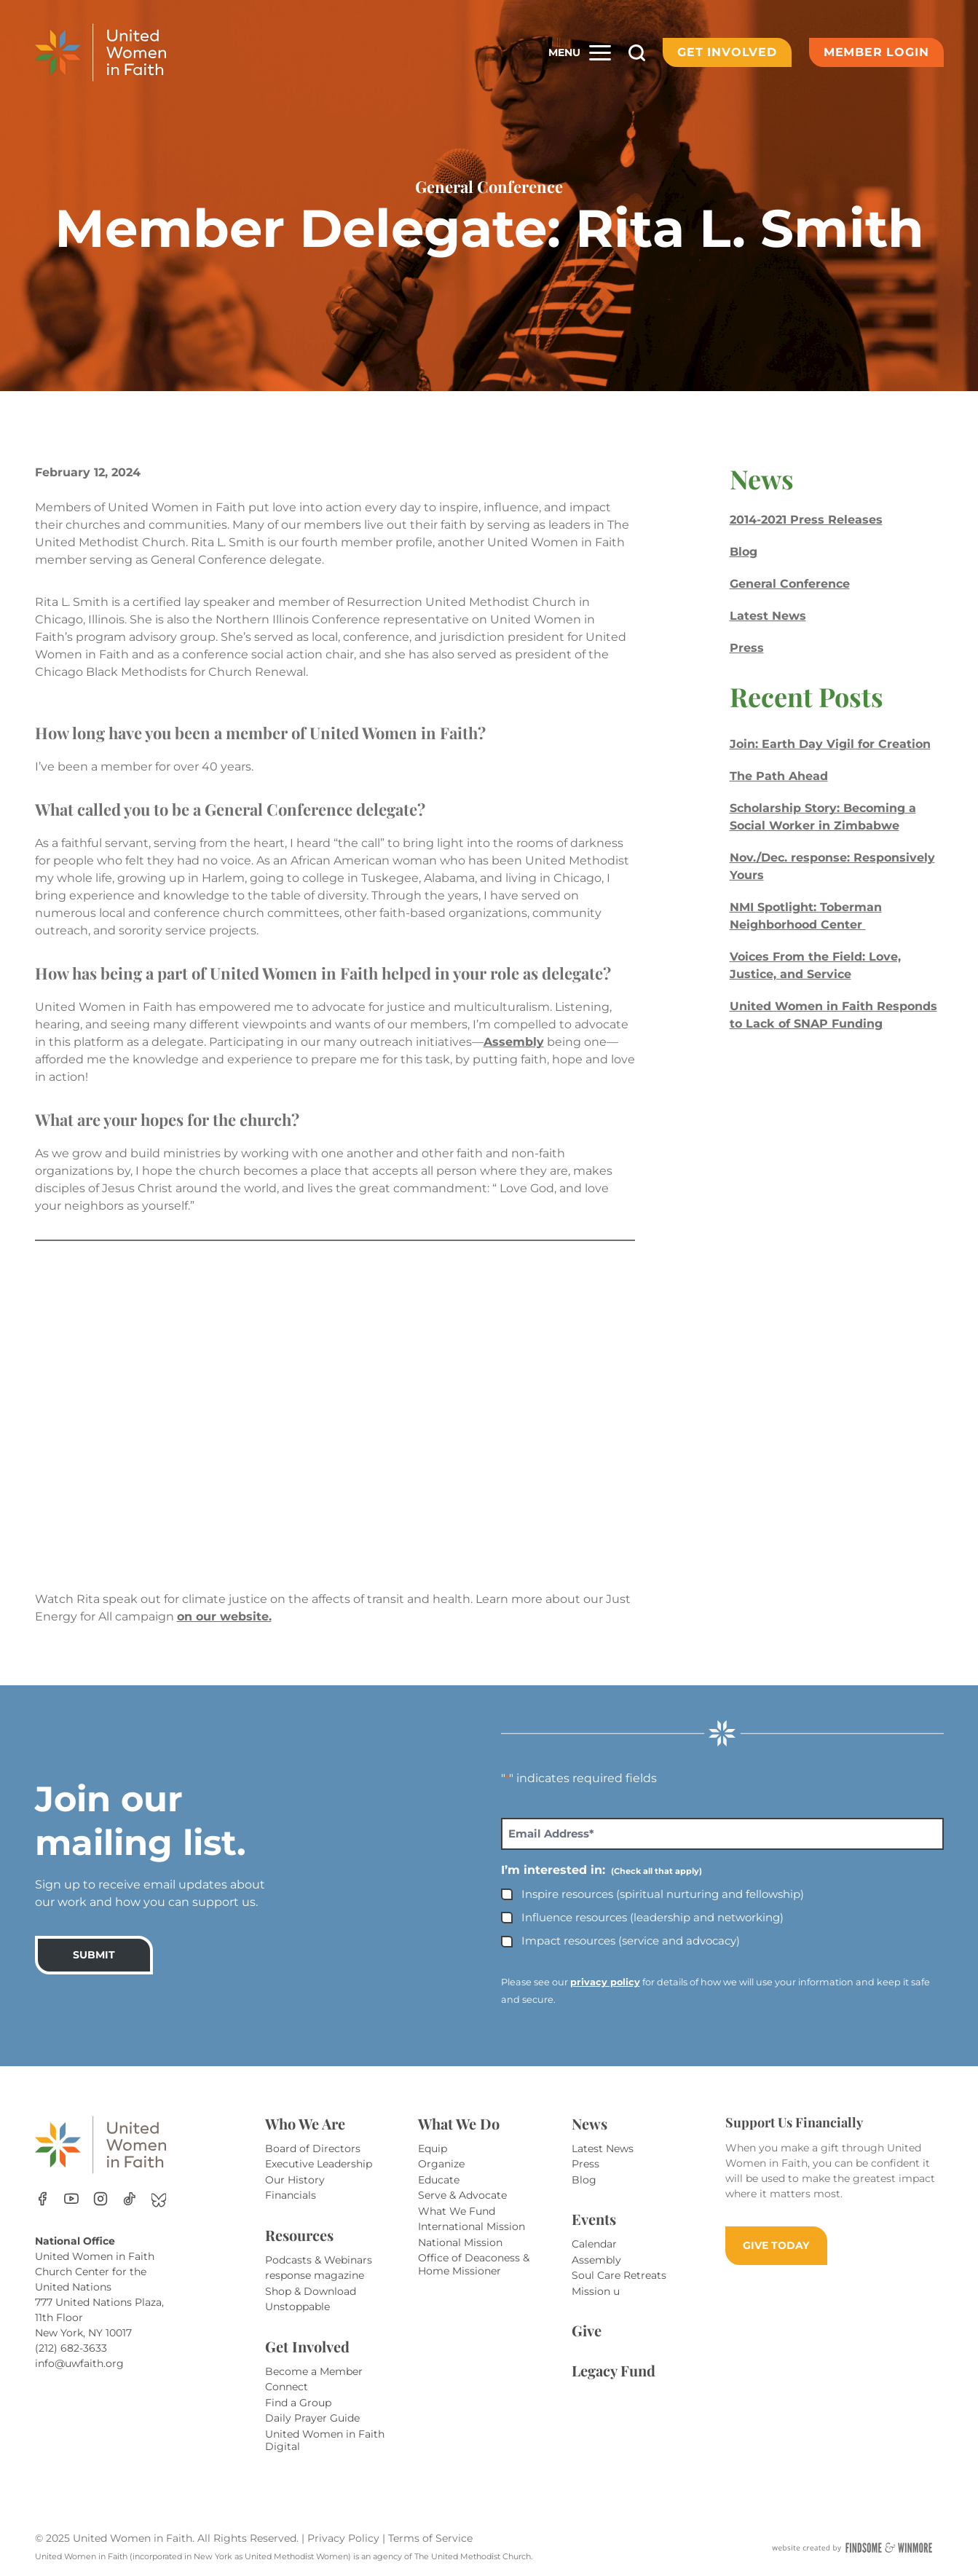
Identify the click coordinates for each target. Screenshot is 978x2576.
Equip (432, 2148)
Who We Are (305, 2123)
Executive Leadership (318, 2163)
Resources (299, 2235)
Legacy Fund (613, 2370)
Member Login (876, 52)
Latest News (768, 616)
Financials (290, 2195)
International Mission (471, 2226)
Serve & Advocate (462, 2195)
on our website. (224, 1616)
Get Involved (727, 52)
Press (747, 648)
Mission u (596, 2291)
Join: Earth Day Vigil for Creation (830, 744)
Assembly (514, 1042)
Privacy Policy (344, 2538)
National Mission (460, 2242)
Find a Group (298, 2402)
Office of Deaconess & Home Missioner (473, 2264)
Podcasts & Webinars (318, 2259)
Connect (286, 2386)
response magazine (314, 2275)
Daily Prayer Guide (312, 2418)
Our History (295, 2179)
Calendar (594, 2243)
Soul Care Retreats (619, 2275)
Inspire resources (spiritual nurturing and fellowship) (662, 1894)
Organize (441, 2163)
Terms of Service (430, 2538)
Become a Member (314, 2371)
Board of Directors (312, 2148)
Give (587, 2330)
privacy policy (605, 1982)
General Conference (790, 584)
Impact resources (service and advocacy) (630, 1940)
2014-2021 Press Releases (806, 520)
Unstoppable (297, 2306)
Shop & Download (310, 2291)
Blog (743, 552)
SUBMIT (94, 1954)
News (589, 2123)
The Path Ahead (779, 776)
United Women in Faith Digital (325, 2440)
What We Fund (456, 2211)
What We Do (459, 2123)
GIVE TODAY (776, 2245)
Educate (439, 2179)
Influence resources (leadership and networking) (652, 1917)
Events (594, 2219)
